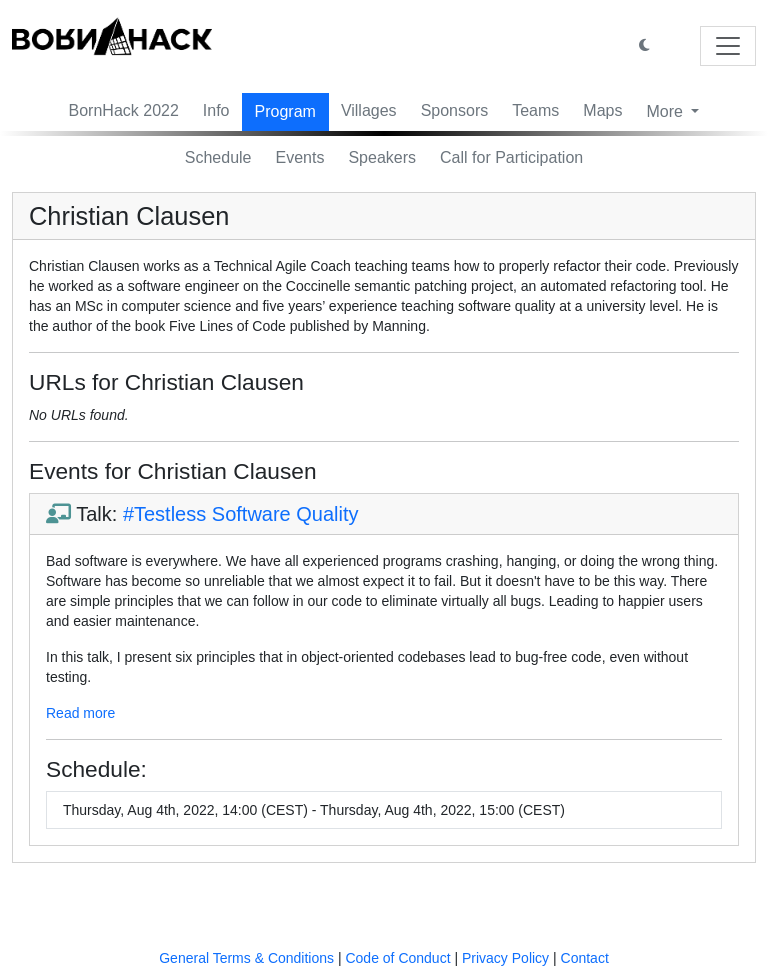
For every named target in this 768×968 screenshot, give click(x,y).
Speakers (382, 157)
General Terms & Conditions (246, 958)
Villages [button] (369, 110)
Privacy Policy (505, 958)
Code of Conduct (397, 958)
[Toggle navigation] (728, 46)
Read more (80, 713)
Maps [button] (602, 110)
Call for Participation (511, 157)
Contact (585, 958)
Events (300, 157)
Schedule (218, 157)
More (666, 111)
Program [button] (285, 111)
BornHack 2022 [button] (124, 110)
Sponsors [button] (455, 110)
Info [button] (216, 110)
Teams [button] (535, 110)
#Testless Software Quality (241, 514)
